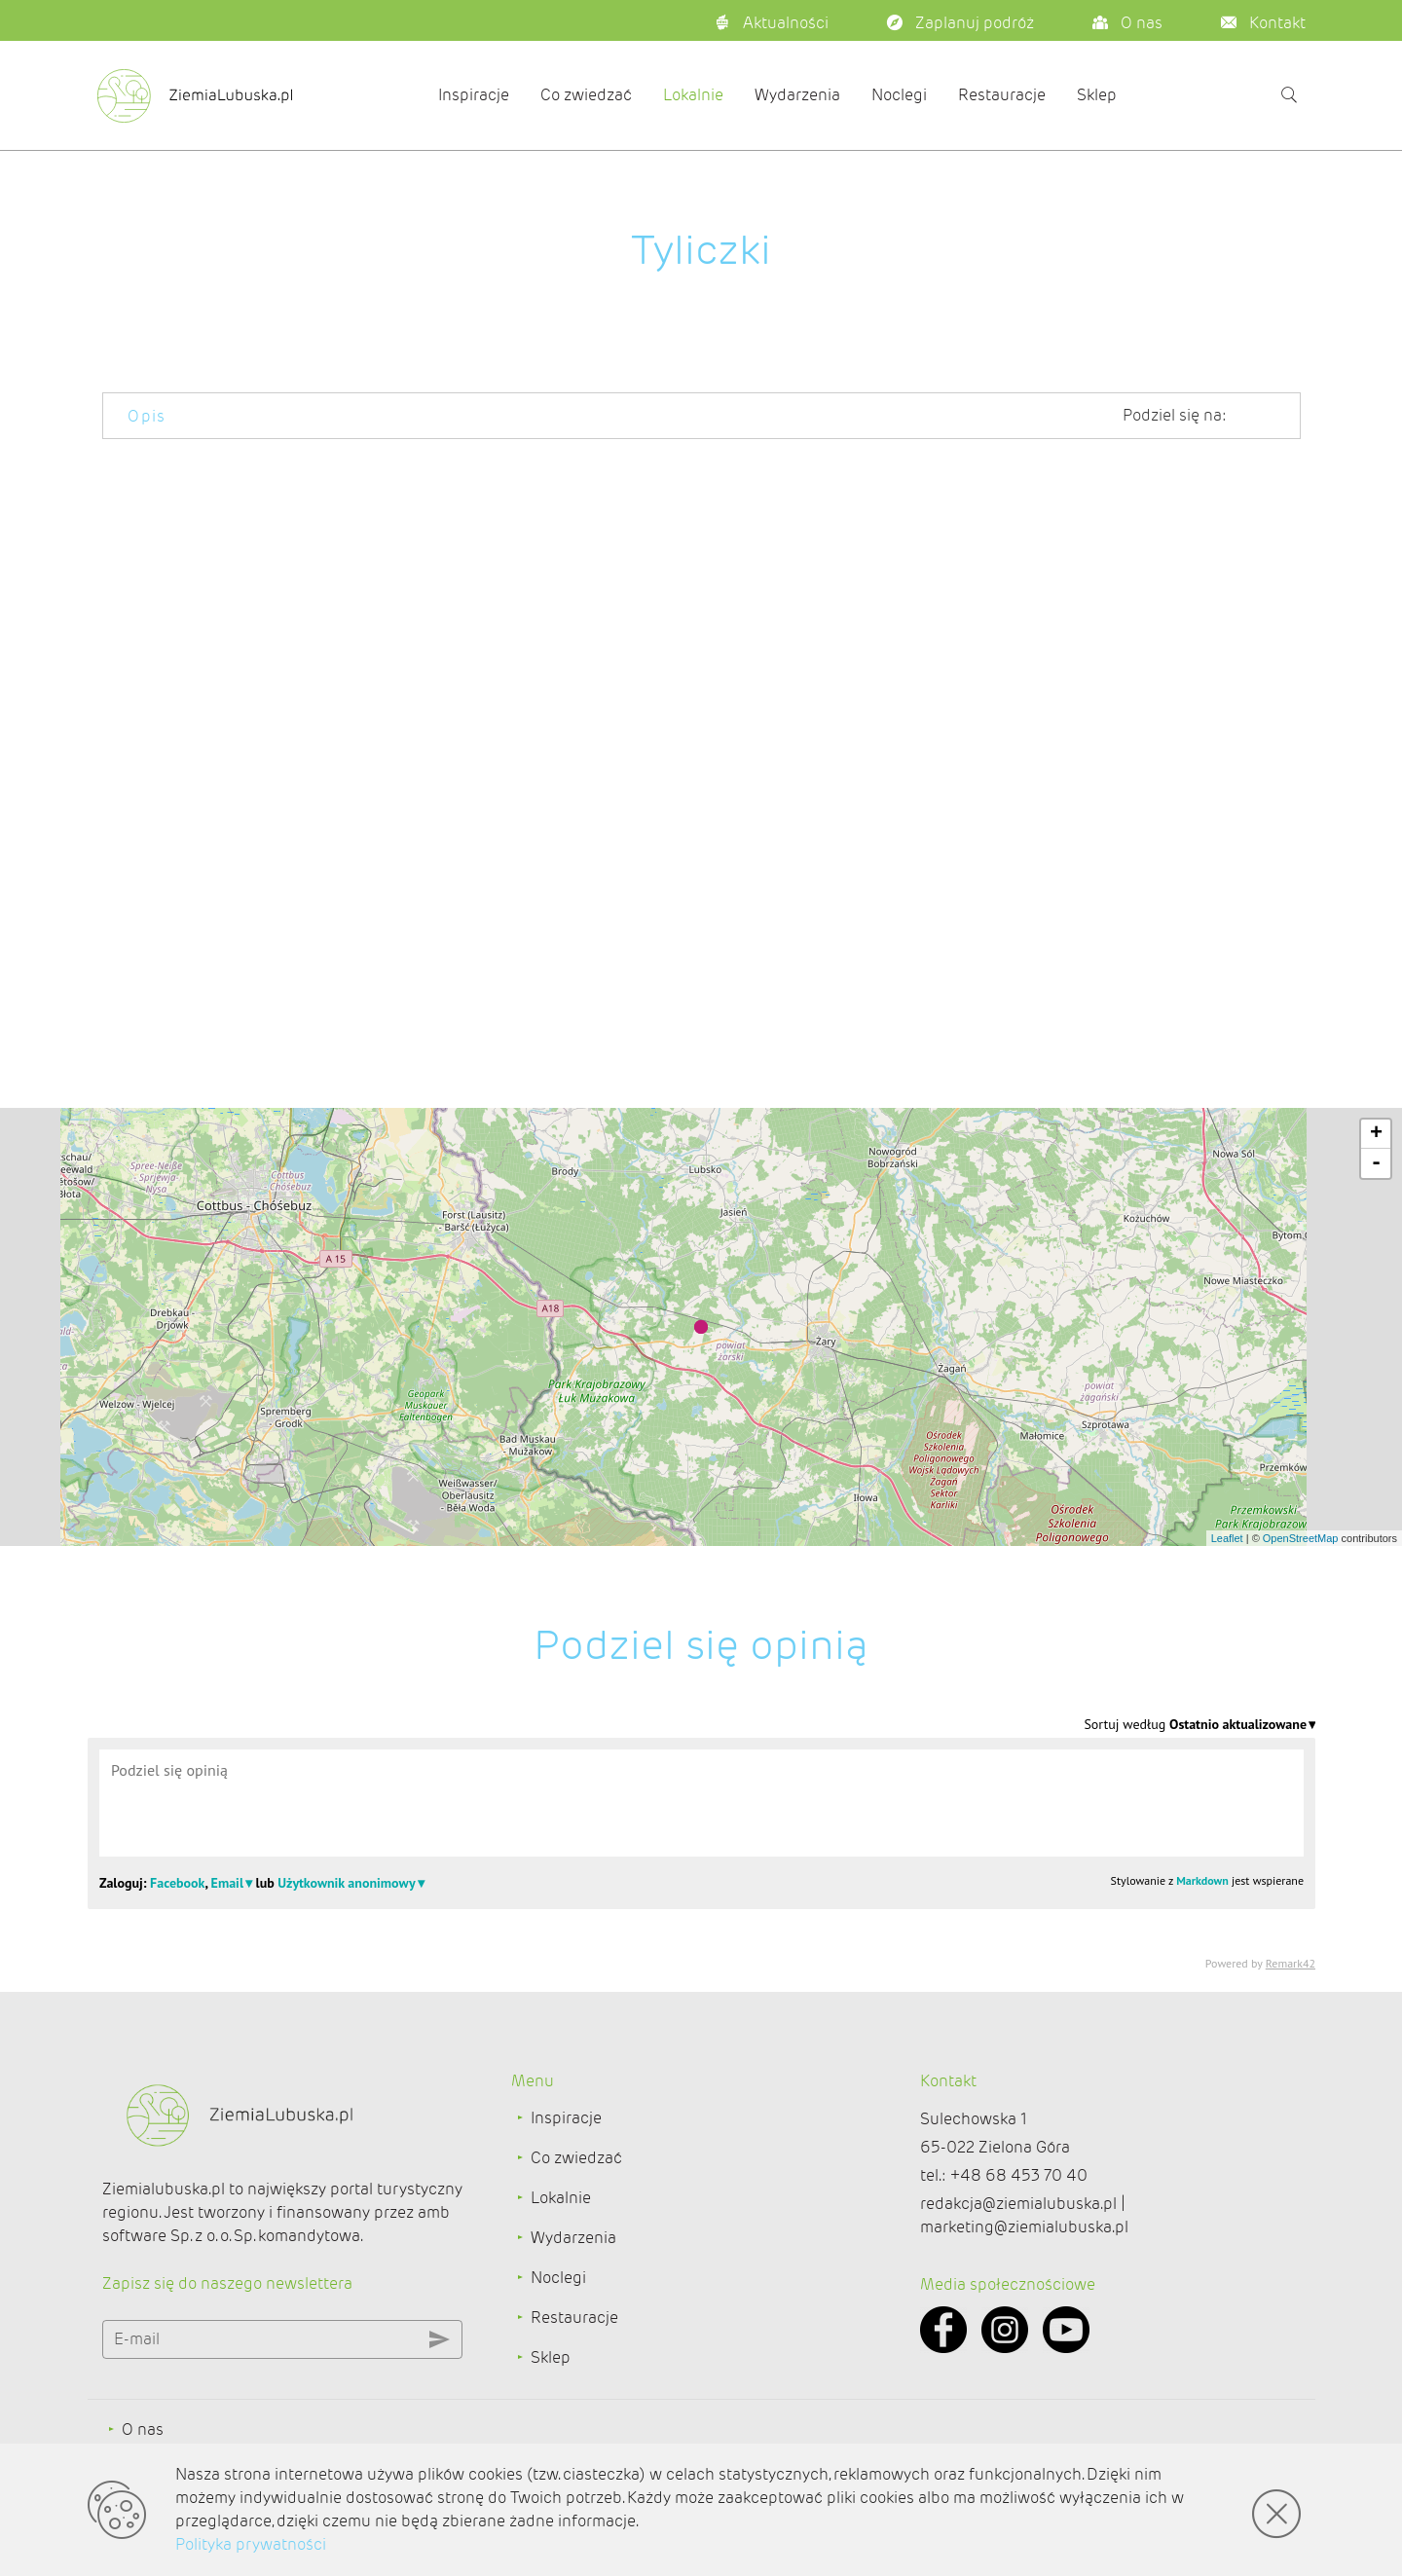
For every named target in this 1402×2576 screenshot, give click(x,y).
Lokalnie (693, 95)
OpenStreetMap (1301, 1538)
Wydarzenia (797, 95)
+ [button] (1376, 1134)
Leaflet (1227, 1538)
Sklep (1097, 95)
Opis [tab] (147, 416)
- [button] (1376, 1163)
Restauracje (1002, 95)
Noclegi (899, 95)
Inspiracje (473, 95)
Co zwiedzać (586, 95)
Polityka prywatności (250, 2544)
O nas (143, 2429)
